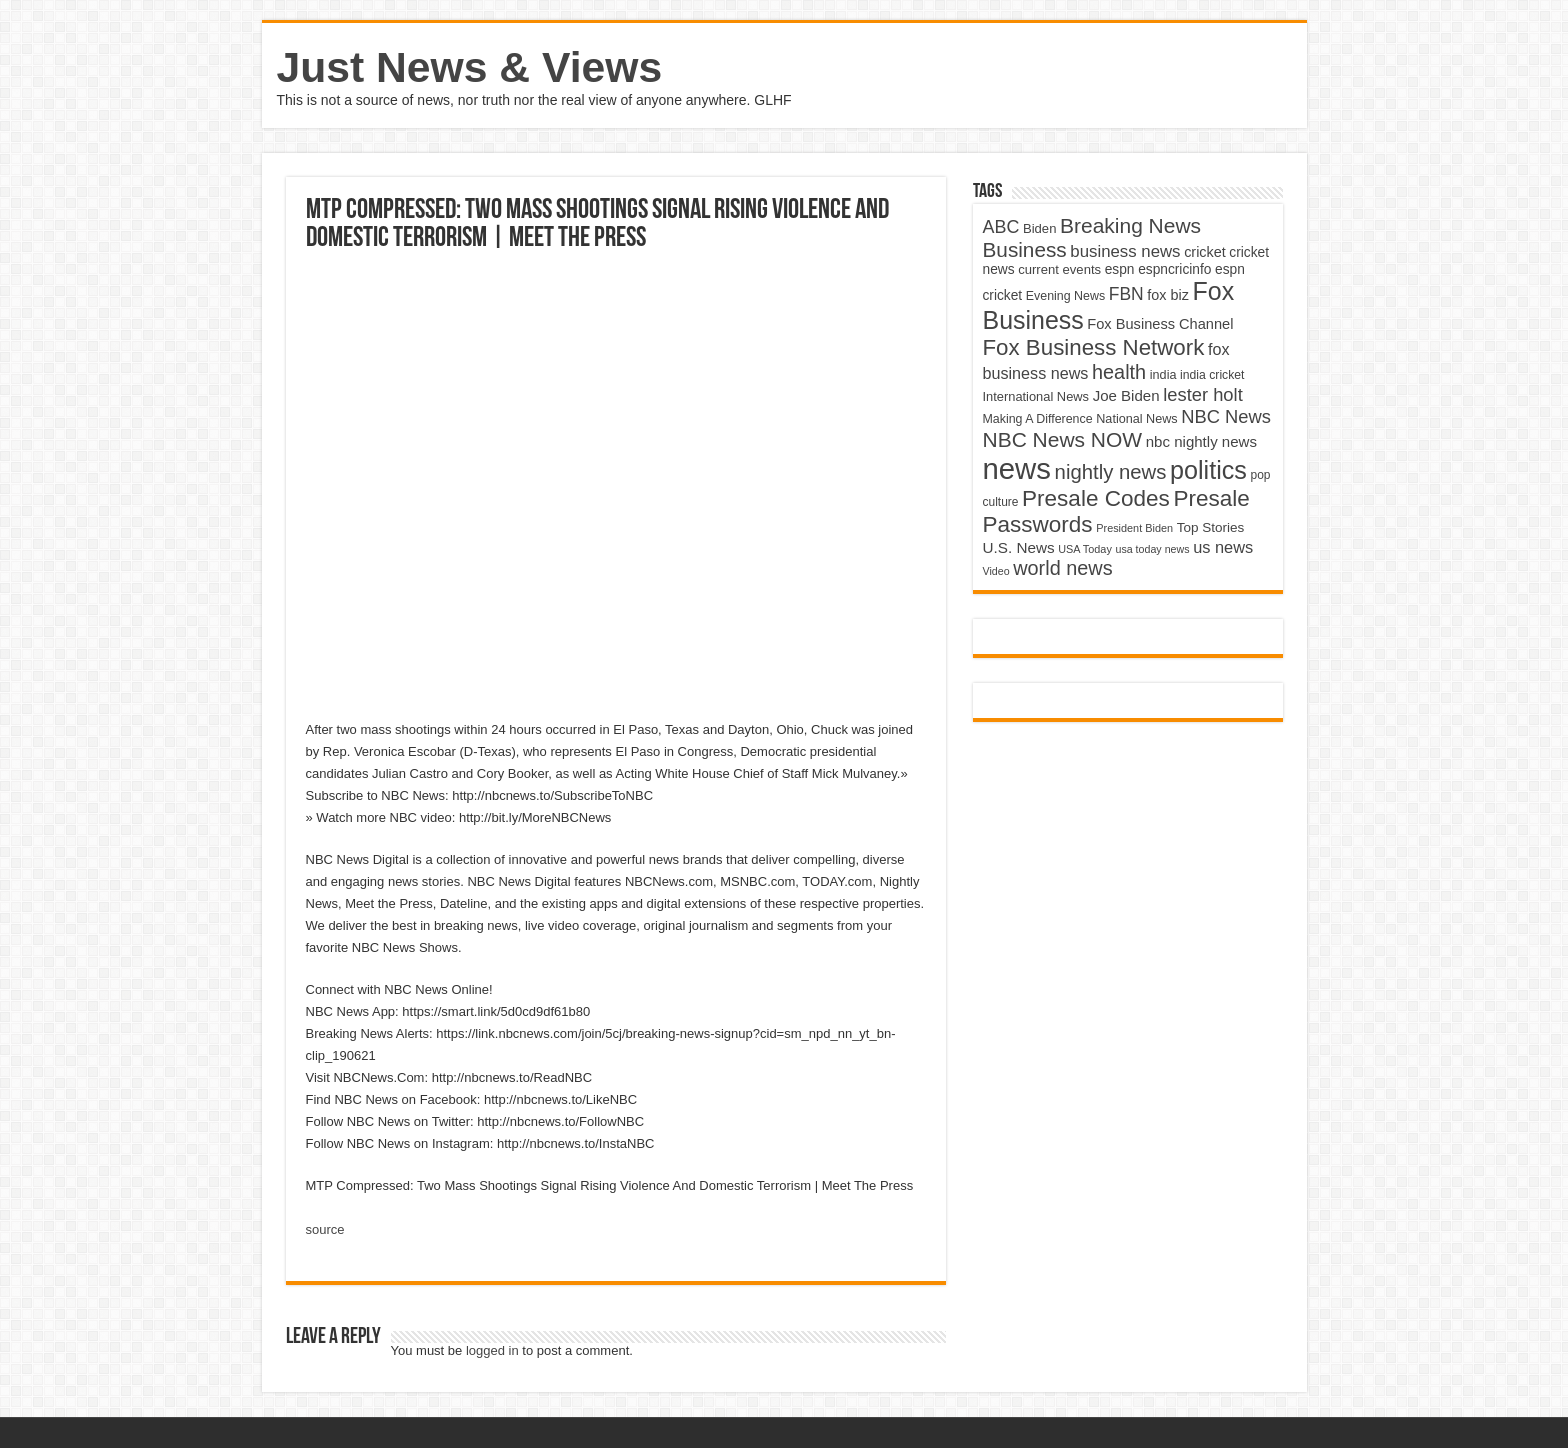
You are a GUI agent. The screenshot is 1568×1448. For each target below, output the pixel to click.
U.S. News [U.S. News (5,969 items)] (1019, 547)
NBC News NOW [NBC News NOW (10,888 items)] (1063, 439)
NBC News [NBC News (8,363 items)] (1226, 416)
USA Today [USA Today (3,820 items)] (1085, 549)
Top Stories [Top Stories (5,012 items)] (1211, 527)
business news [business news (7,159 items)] (1125, 251)
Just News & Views (470, 67)
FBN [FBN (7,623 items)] (1126, 294)
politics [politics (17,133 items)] (1208, 470)
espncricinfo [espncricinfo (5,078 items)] (1174, 269)
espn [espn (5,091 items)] (1120, 269)
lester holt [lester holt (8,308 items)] (1203, 394)
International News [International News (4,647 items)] (1036, 396)
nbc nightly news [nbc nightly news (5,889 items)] (1201, 441)
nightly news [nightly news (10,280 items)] (1111, 472)
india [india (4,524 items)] (1163, 375)
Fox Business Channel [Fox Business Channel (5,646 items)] (1160, 324)
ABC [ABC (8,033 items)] (1001, 227)
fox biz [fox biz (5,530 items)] (1168, 295)
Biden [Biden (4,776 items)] (1039, 228)
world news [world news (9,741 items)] (1062, 568)
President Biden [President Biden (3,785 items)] (1134, 528)
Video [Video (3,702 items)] (996, 571)
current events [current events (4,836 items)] (1059, 269)
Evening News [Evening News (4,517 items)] (1065, 296)
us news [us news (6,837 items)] (1223, 547)
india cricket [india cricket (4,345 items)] (1212, 375)
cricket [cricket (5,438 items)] (1205, 252)
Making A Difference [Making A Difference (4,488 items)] (1038, 419)
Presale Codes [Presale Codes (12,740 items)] (1096, 498)
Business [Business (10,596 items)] (1025, 249)
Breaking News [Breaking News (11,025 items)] (1130, 225)
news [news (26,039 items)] (1017, 468)
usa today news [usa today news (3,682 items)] (1152, 549)
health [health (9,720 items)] (1119, 372)
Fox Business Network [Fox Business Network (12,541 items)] (1094, 347)
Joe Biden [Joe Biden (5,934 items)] (1126, 395)
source (325, 1229)
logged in (492, 1350)
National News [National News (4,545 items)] (1136, 419)
